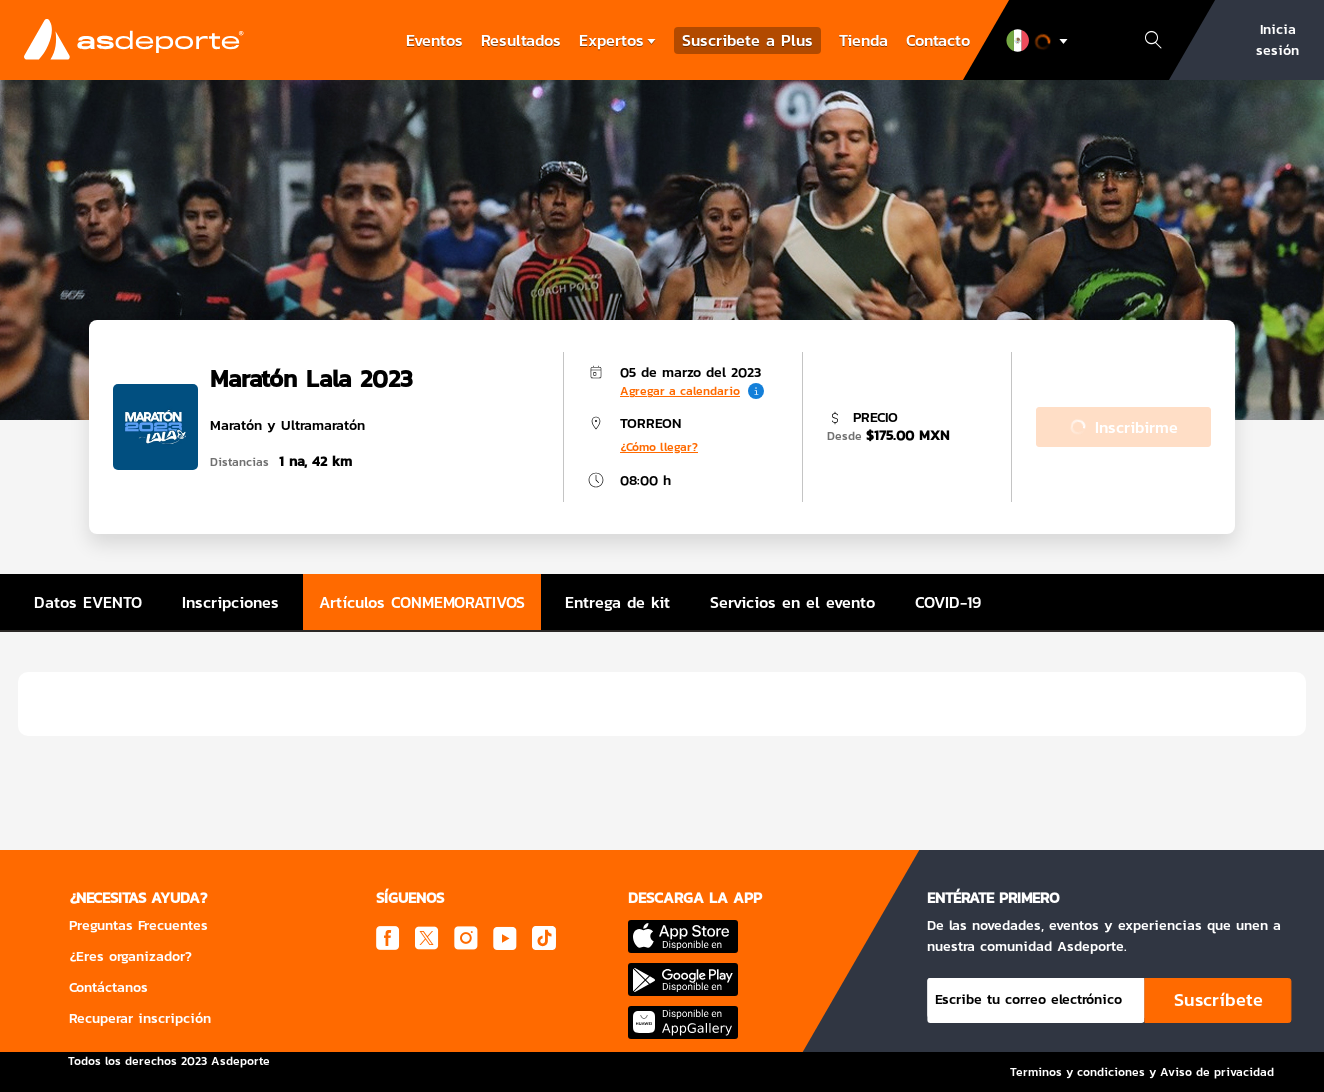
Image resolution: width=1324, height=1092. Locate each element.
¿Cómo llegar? (659, 447)
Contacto (938, 40)
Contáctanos (108, 987)
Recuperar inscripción (140, 1018)
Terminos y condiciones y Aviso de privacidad (1142, 1072)
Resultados (521, 40)
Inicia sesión (1277, 40)
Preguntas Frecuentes (138, 925)
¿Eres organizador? (130, 956)
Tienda (863, 40)
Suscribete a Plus (747, 40)
